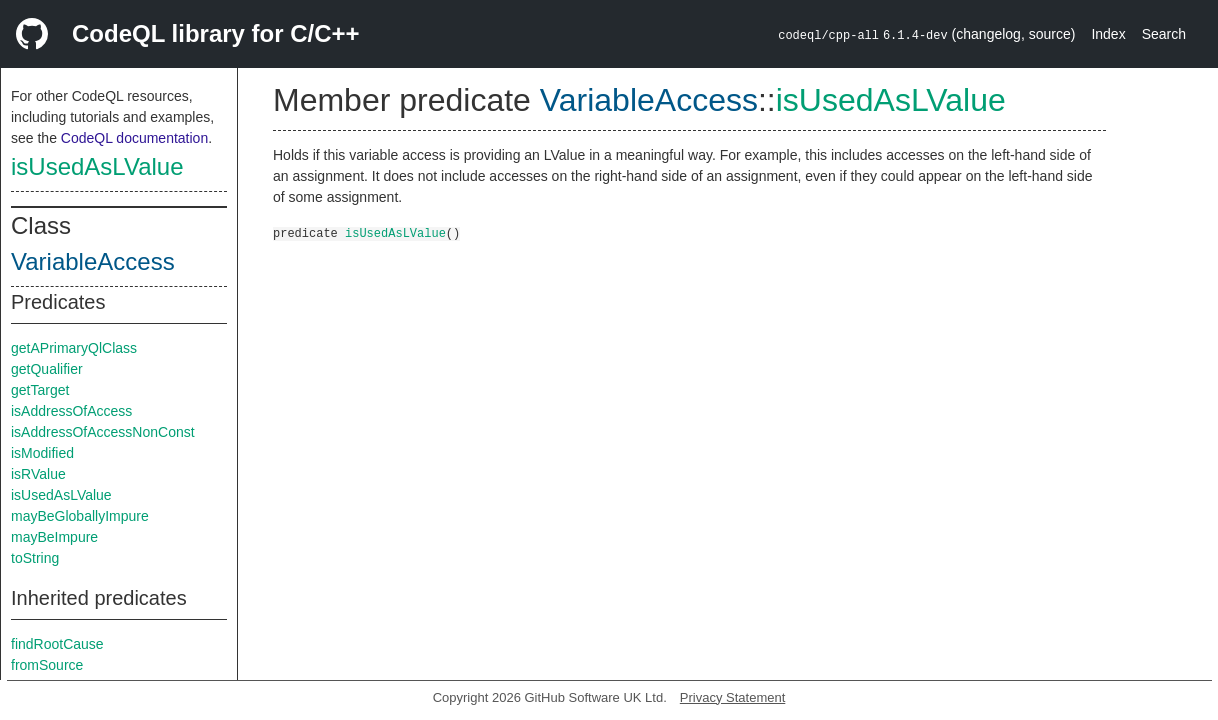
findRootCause (57, 644)
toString (35, 558)
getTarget (40, 390)
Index (1108, 34)
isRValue (38, 474)
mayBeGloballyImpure (80, 516)
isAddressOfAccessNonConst (103, 432)
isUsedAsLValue (97, 166)
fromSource (47, 665)
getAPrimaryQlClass (74, 348)
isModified (42, 453)
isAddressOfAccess (71, 411)
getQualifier (47, 369)
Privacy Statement (733, 697)
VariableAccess (93, 261)
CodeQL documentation (134, 138)
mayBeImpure (54, 537)
